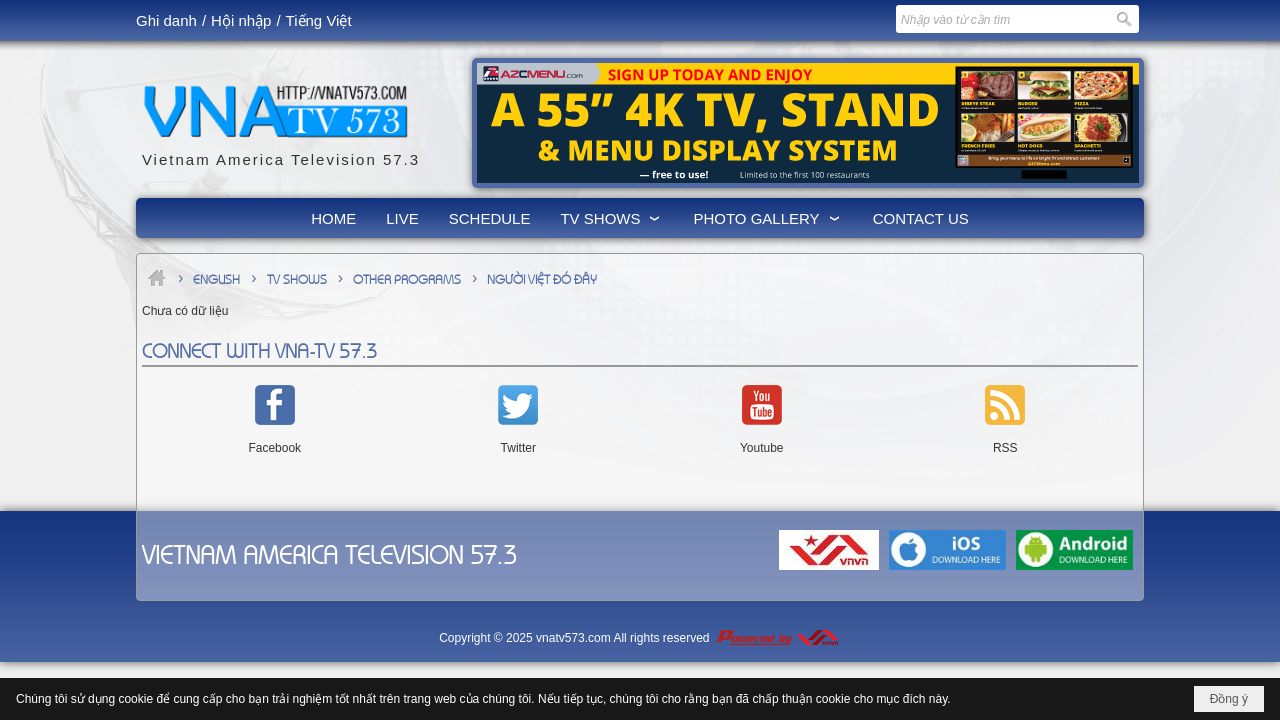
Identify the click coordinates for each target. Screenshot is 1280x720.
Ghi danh (166, 20)
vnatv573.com (573, 638)
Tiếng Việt (319, 20)
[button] (611, 218)
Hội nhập (241, 20)
